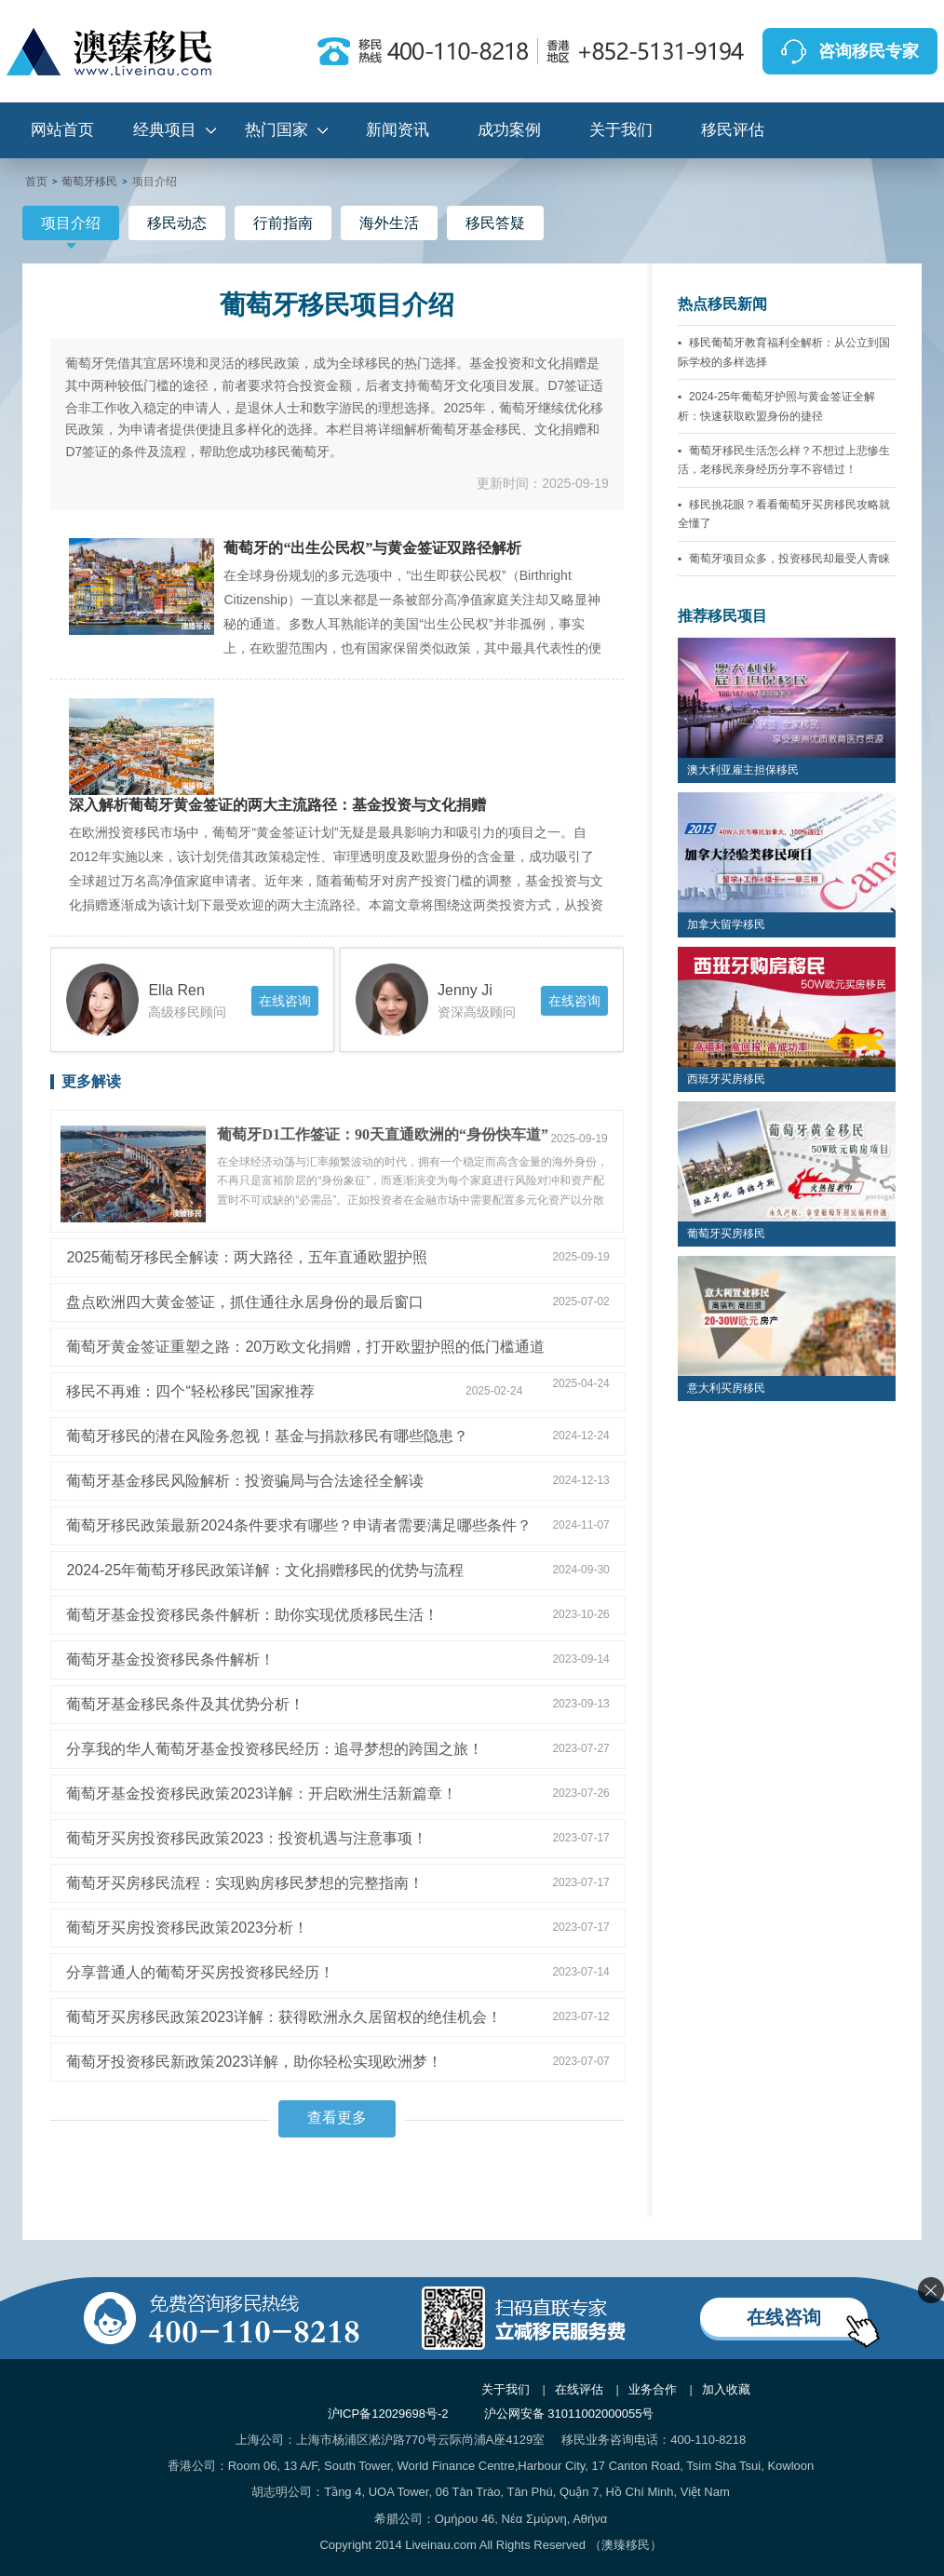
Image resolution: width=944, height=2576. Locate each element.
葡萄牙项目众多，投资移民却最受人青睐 (789, 558)
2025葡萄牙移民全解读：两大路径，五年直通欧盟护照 (246, 1257)
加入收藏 (726, 2389)
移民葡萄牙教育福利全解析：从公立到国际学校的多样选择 (784, 352)
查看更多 (337, 2117)
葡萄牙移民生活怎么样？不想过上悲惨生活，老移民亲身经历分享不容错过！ (784, 460)
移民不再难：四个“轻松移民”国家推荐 (190, 1391)
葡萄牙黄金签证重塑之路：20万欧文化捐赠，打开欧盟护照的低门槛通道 (305, 1347)
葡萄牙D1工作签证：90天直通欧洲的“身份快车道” (382, 1134)
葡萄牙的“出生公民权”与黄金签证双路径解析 (372, 548)
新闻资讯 (397, 130)
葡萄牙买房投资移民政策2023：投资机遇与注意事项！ (246, 1838)
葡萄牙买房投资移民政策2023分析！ (187, 1927)
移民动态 (177, 223)
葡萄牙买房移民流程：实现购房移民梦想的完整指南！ (245, 1883)
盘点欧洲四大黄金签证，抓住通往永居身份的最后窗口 (245, 1302)
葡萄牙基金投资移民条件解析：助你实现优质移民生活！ (252, 1615)
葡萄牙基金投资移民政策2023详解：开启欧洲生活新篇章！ (261, 1793)
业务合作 (652, 2389)
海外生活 (389, 223)
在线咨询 (285, 1000)
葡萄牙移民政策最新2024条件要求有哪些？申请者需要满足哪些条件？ (299, 1525)
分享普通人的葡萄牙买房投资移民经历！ (200, 1972)
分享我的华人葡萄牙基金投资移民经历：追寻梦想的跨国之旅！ (274, 1749)
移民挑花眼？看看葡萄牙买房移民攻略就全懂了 (784, 514)
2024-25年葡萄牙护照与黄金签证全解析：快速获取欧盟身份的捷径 (776, 406)
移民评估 (732, 130)
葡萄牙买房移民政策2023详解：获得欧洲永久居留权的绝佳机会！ (284, 2017)
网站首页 (62, 130)
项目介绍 (71, 227)
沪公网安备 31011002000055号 (569, 2414)
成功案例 (509, 130)
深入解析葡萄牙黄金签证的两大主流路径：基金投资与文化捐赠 (277, 805)
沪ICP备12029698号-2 (388, 2414)
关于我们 (621, 130)
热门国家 (276, 130)
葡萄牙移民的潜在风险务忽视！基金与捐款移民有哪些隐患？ (267, 1436)
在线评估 (579, 2389)
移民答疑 (495, 223)
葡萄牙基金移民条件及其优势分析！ (185, 1704)
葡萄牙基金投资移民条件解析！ (170, 1659)
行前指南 (283, 223)
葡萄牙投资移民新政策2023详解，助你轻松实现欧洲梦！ (254, 2062)
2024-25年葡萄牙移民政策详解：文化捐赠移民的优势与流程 (265, 1570)
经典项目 (164, 130)
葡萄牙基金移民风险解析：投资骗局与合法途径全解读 (245, 1481)
